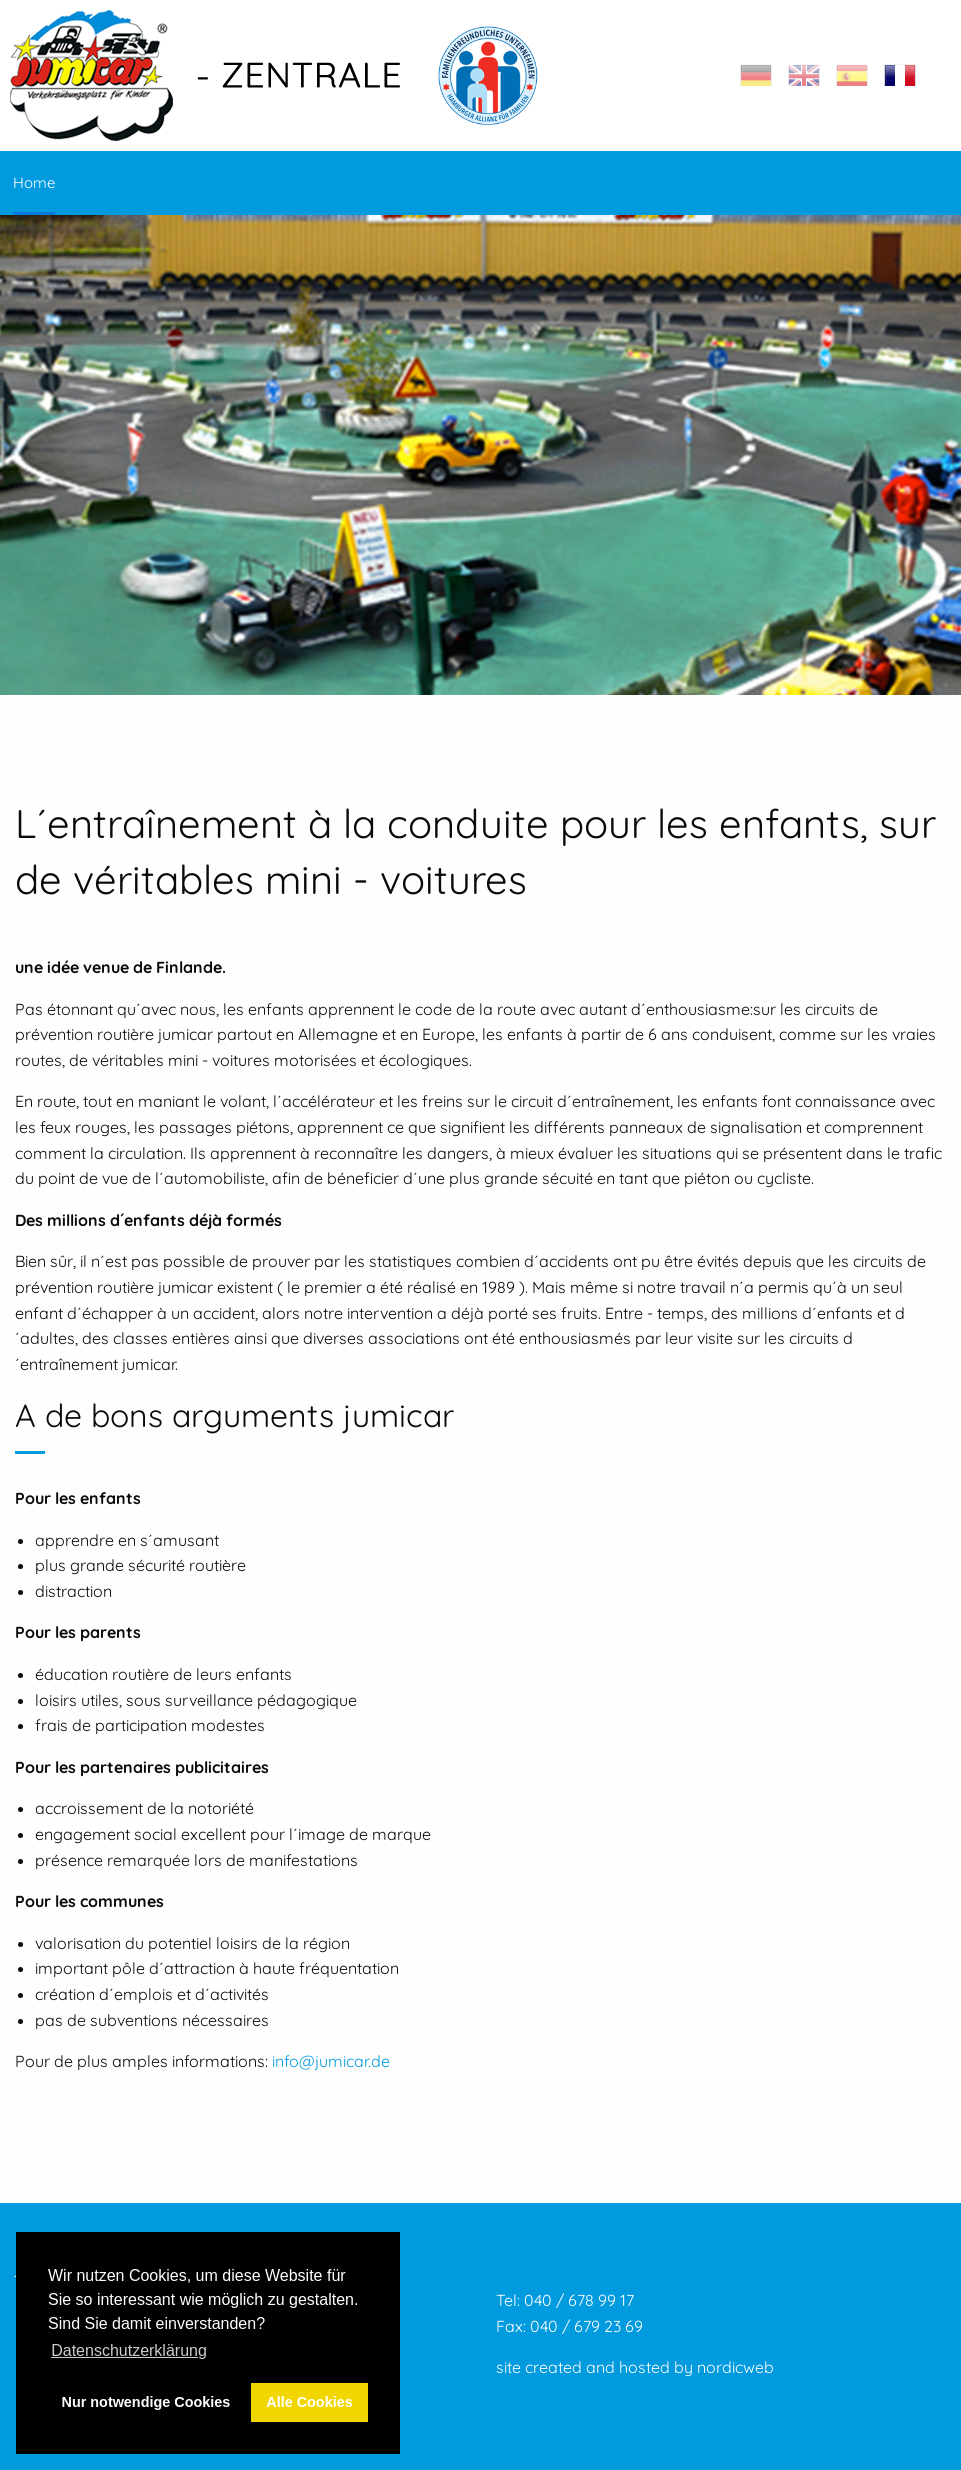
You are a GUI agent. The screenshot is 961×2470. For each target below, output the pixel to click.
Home (34, 182)
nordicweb (735, 2367)
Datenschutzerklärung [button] (129, 2350)
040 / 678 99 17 (579, 2300)
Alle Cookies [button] (309, 2402)
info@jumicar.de (331, 2061)
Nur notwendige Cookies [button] (146, 2402)
